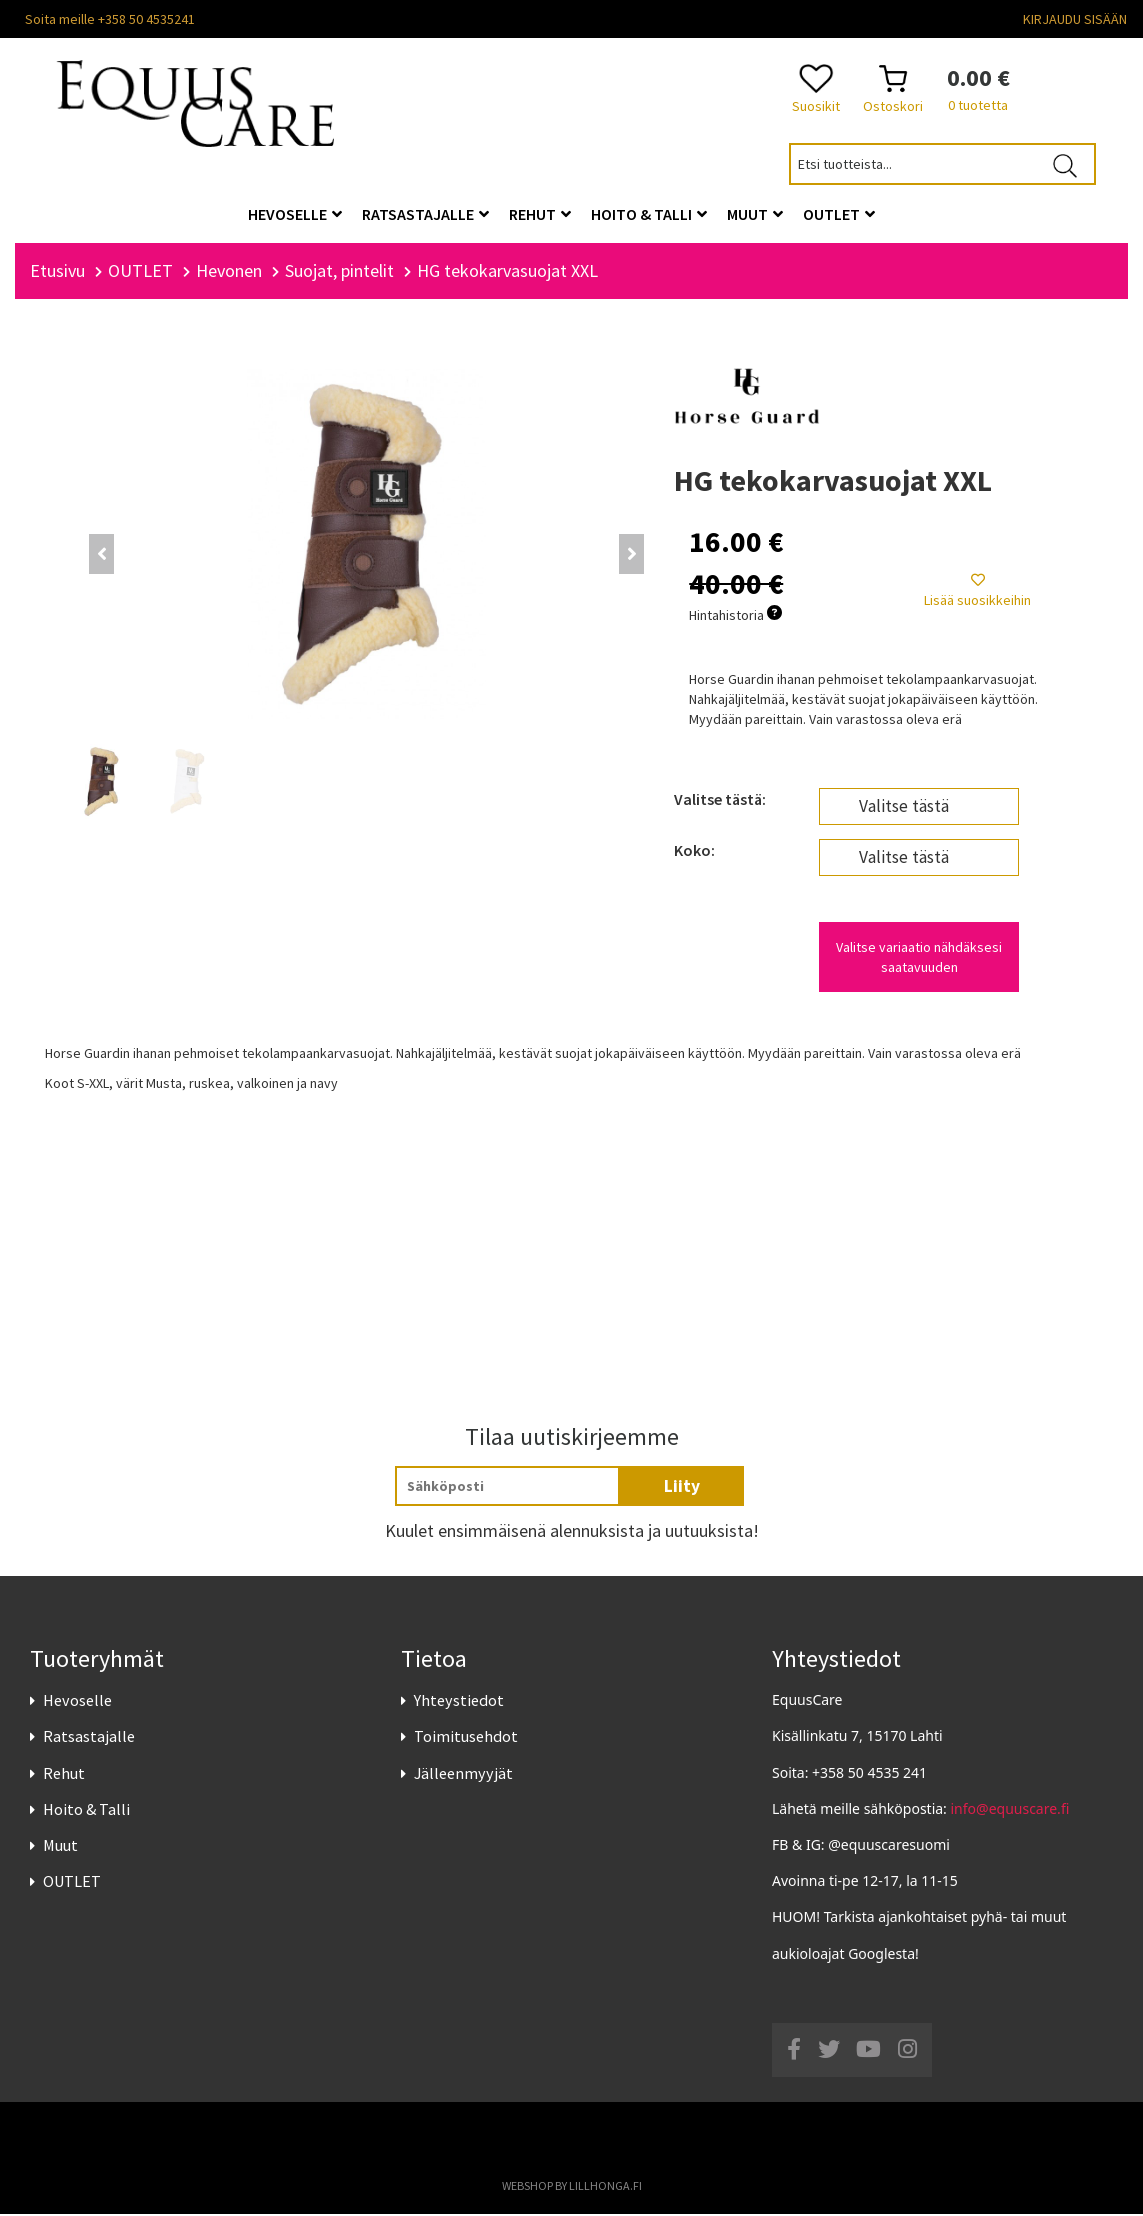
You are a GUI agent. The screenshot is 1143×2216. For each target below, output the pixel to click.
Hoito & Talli (86, 1811)
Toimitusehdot (466, 1739)
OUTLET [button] (839, 214)
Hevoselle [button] (295, 214)
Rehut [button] (540, 214)
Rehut (64, 1775)
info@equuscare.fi (1010, 1810)
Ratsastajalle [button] (425, 214)
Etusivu (57, 272)
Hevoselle (77, 1702)
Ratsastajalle (89, 1739)
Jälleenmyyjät (463, 1775)
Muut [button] (755, 214)
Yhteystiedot (459, 1702)
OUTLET (72, 1883)
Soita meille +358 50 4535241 (110, 19)
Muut (60, 1847)
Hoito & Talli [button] (649, 214)
